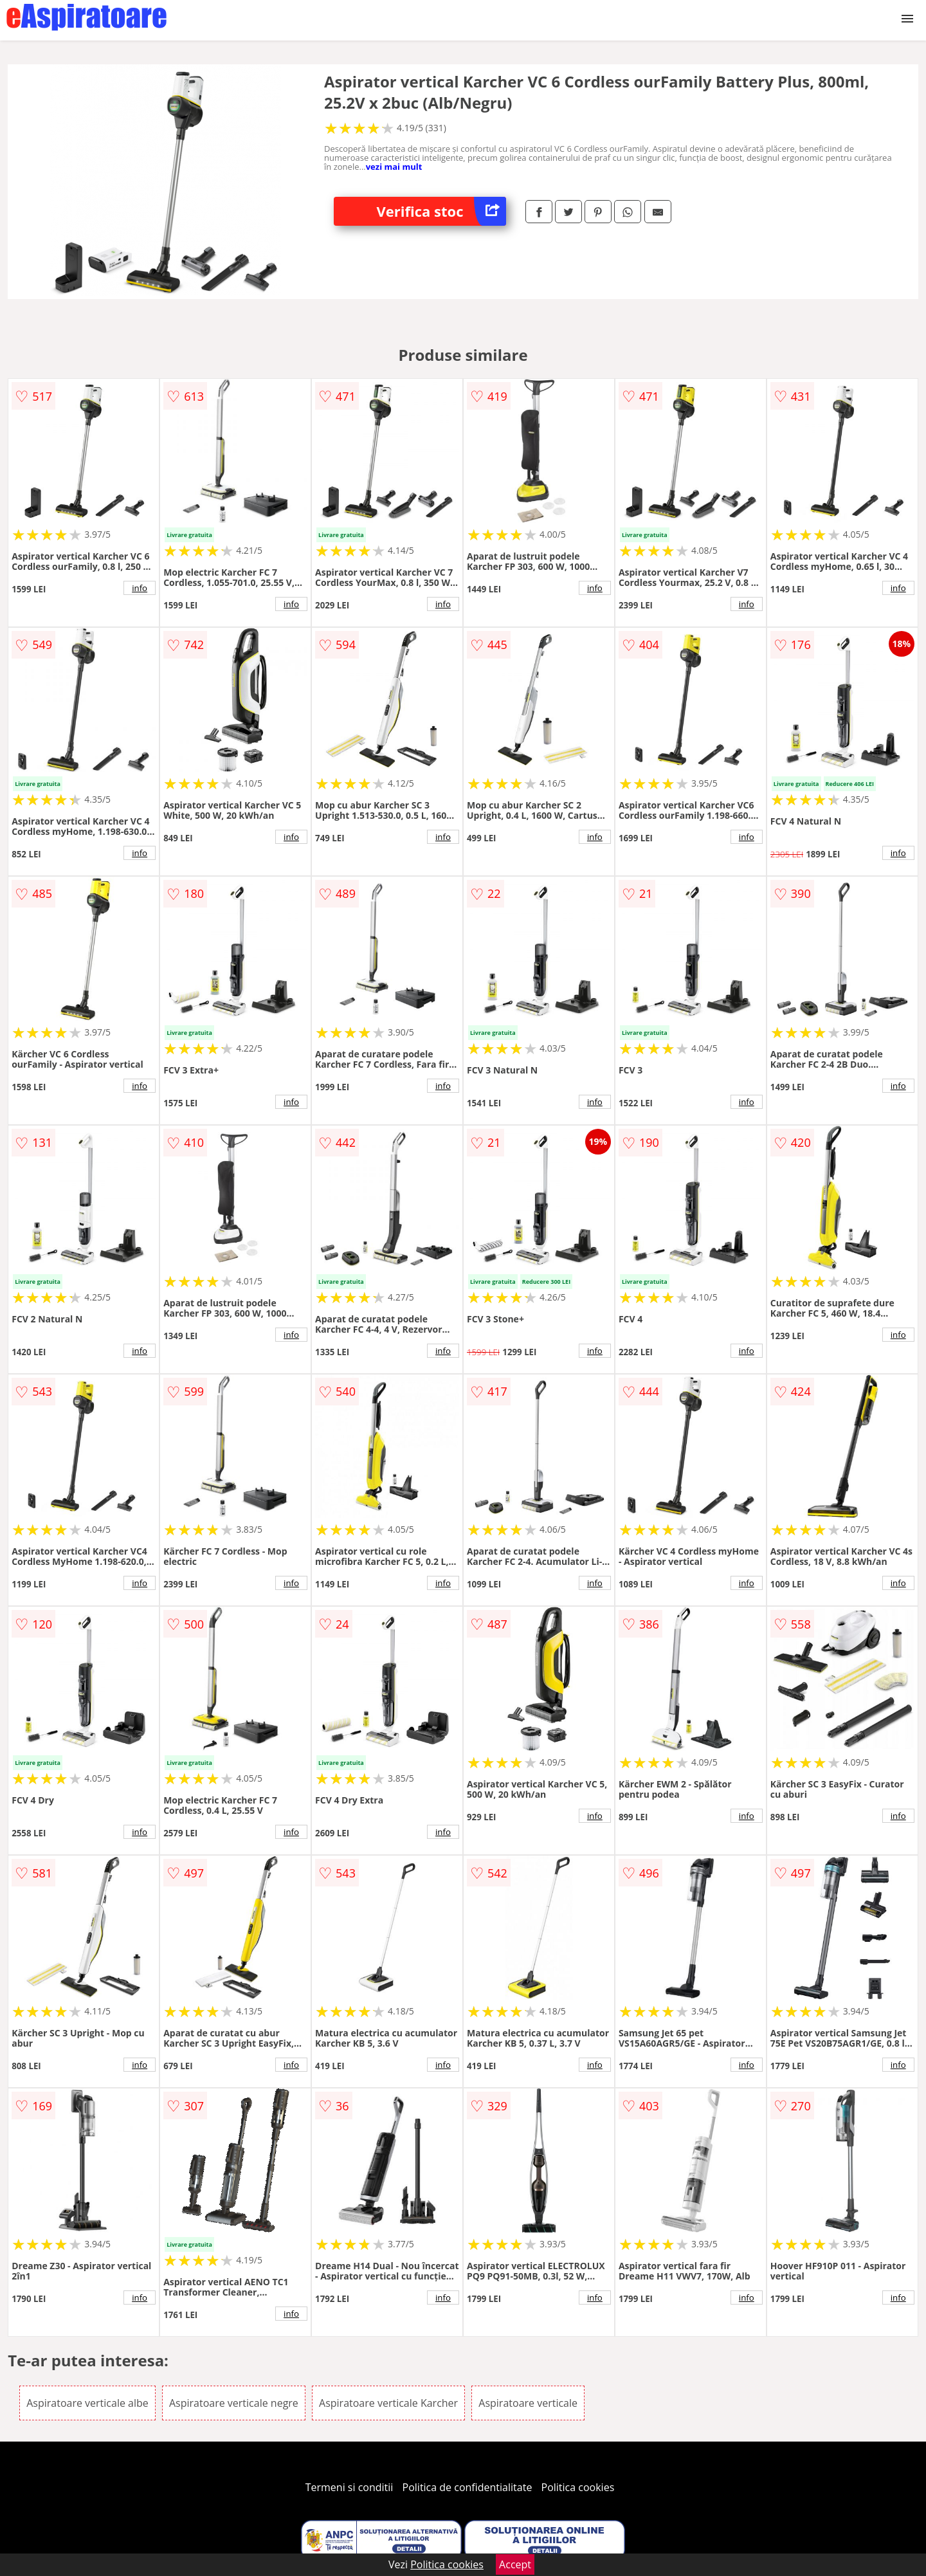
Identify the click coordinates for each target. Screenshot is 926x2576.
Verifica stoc (441, 211)
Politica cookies (578, 2487)
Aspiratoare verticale (527, 2403)
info (139, 588)
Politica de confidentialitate (467, 2487)
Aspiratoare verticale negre (233, 2403)
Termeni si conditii (349, 2487)
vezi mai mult (394, 166)
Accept (515, 2564)
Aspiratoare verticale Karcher (388, 2403)
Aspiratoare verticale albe (87, 2403)
